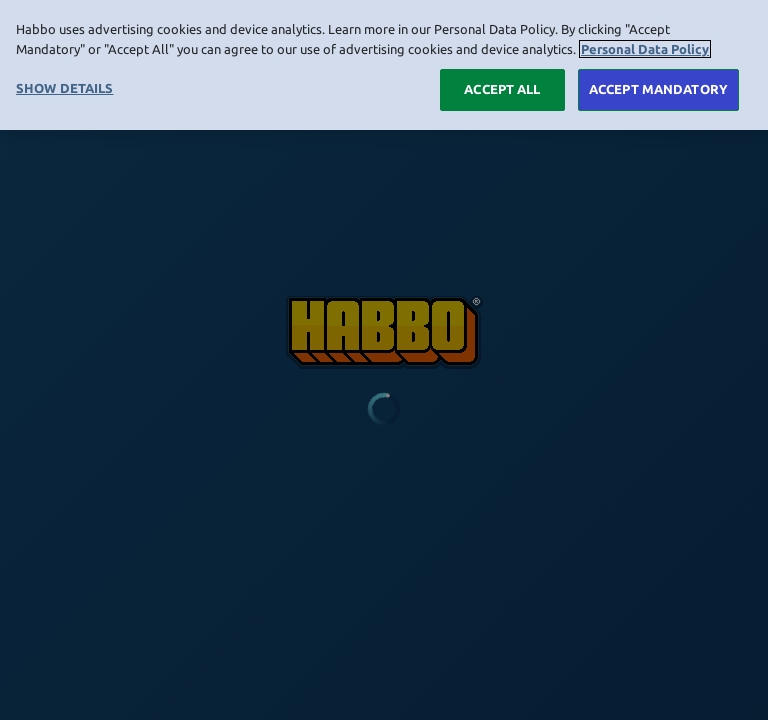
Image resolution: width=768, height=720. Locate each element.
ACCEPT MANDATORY (658, 89)
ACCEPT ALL (502, 89)
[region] (384, 65)
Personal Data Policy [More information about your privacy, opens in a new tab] (645, 49)
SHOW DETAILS (65, 88)
